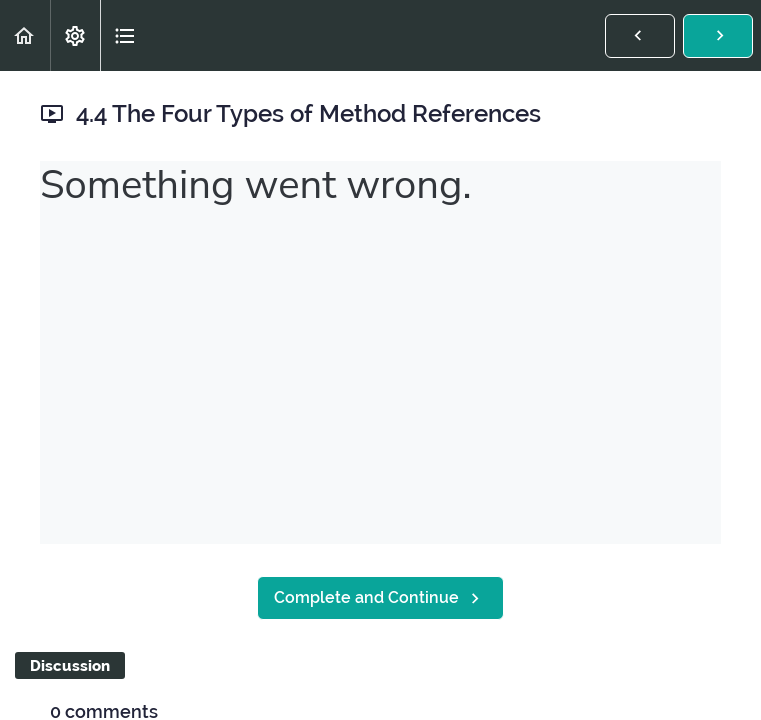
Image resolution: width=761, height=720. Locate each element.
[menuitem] (75, 35)
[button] (25, 35)
